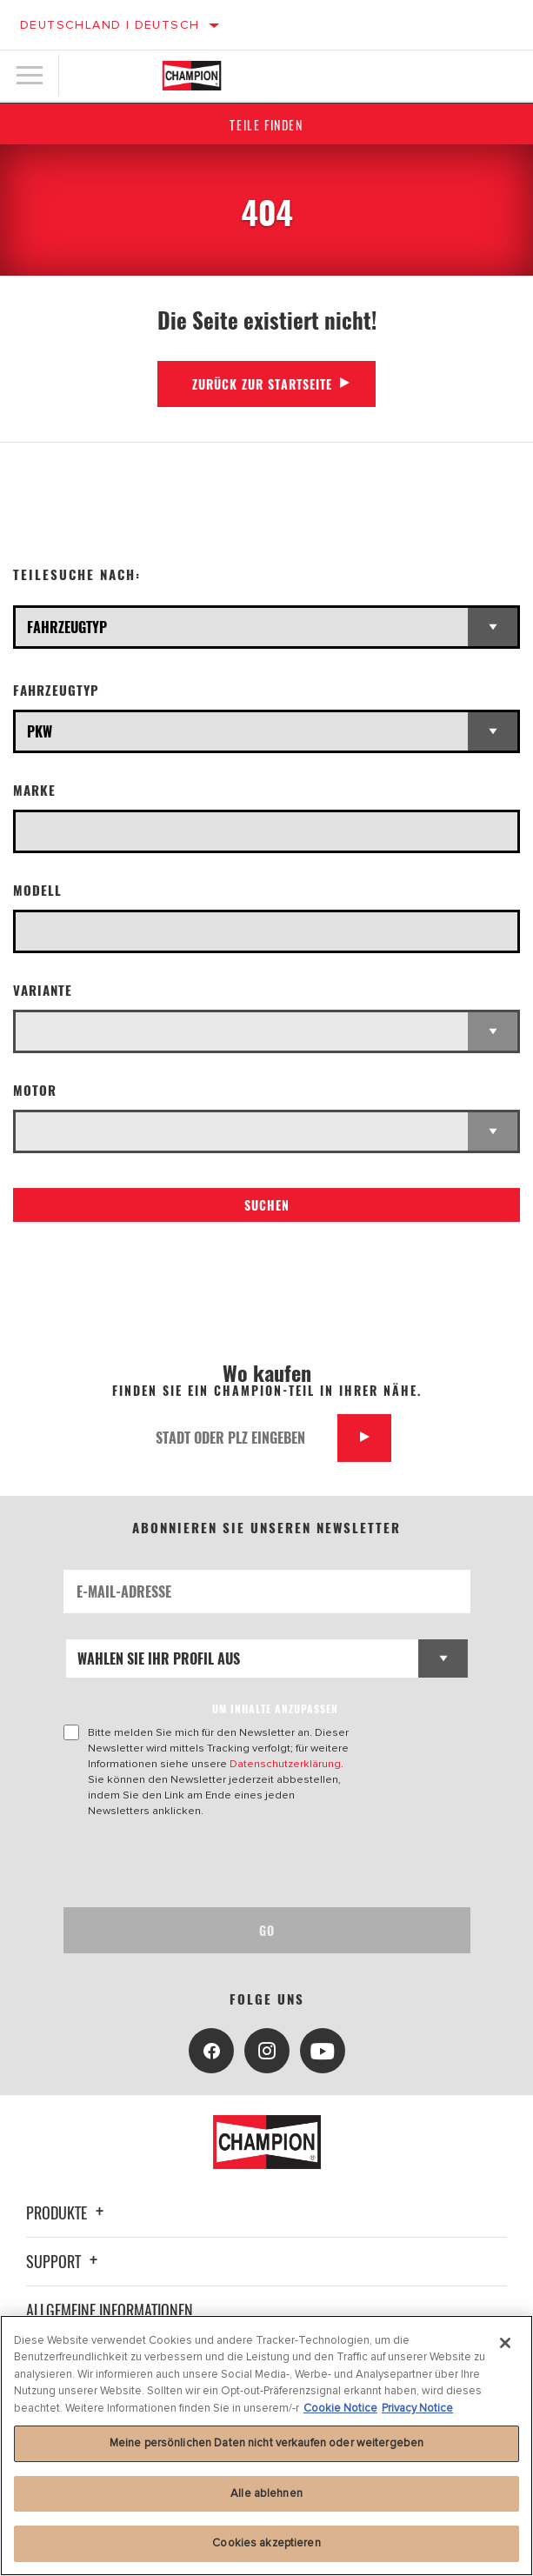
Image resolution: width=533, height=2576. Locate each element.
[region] (266, 2445)
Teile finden (266, 125)
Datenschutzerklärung (285, 1764)
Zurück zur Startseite (262, 384)
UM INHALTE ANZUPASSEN (275, 1708)
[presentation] (209, 1863)
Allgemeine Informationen (109, 2310)
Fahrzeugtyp (56, 690)
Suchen (267, 1205)
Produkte (67, 2212)
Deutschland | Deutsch (109, 24)
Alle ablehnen (266, 2493)
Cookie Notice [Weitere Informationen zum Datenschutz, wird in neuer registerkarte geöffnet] (340, 2408)
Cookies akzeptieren (266, 2543)
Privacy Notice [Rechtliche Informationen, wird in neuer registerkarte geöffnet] (417, 2408)
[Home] (191, 75)
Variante (42, 990)
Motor (35, 1090)
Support (64, 2261)
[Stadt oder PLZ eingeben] (240, 1438)
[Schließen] (505, 2343)
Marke (34, 790)
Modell (37, 890)
